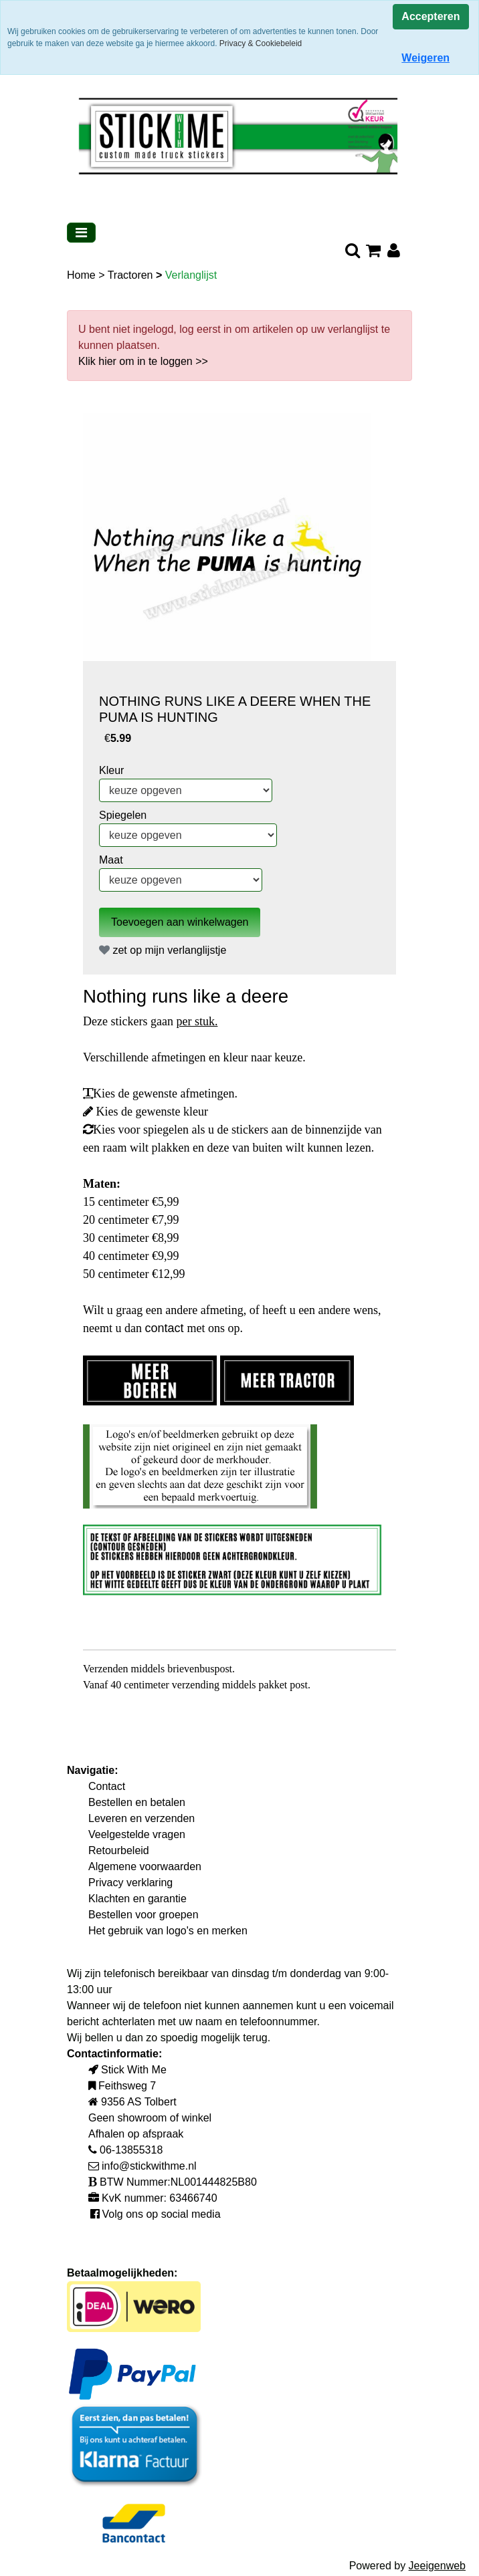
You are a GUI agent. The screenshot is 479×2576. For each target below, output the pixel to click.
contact (166, 1328)
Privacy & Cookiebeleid (260, 43)
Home (82, 275)
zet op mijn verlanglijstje (162, 950)
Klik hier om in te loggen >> (143, 361)
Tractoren (132, 275)
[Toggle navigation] (81, 233)
